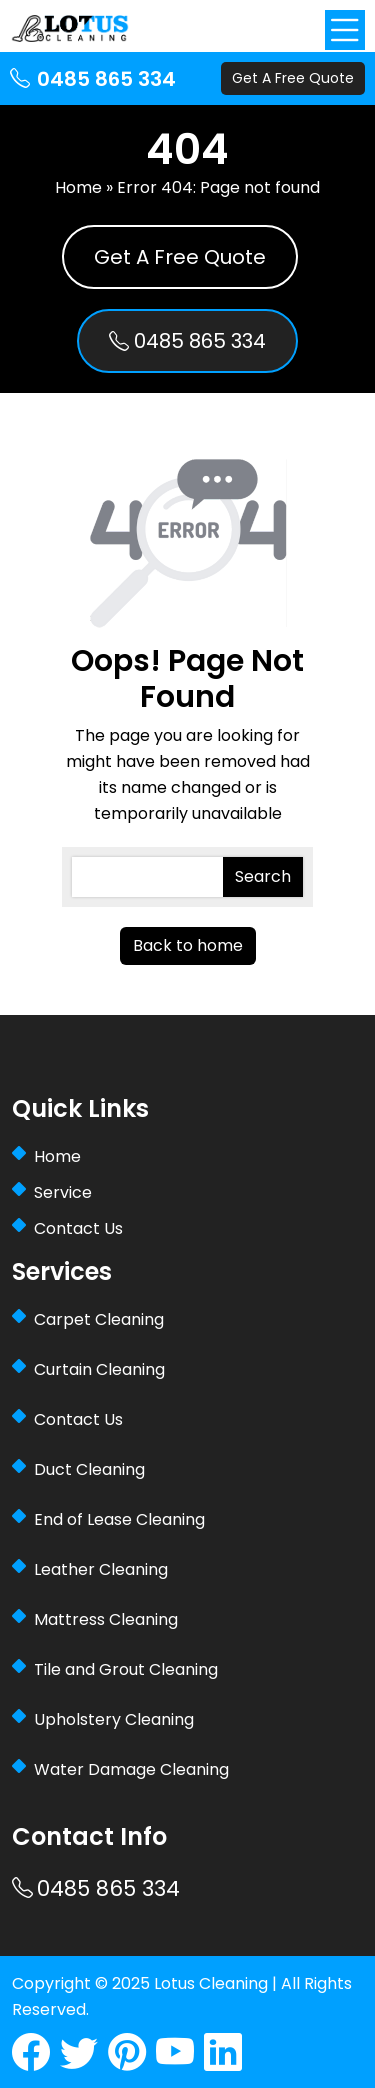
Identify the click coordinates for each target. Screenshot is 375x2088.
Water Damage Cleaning (131, 1769)
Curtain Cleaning (99, 1369)
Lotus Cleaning (211, 1983)
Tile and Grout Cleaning (126, 1669)
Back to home (188, 945)
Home (78, 187)
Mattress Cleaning (106, 1619)
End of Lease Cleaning (119, 1519)
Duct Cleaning (89, 1469)
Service (63, 1192)
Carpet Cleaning (99, 1319)
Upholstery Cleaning (114, 1719)
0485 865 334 (93, 79)
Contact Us (78, 1228)
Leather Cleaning (101, 1569)
